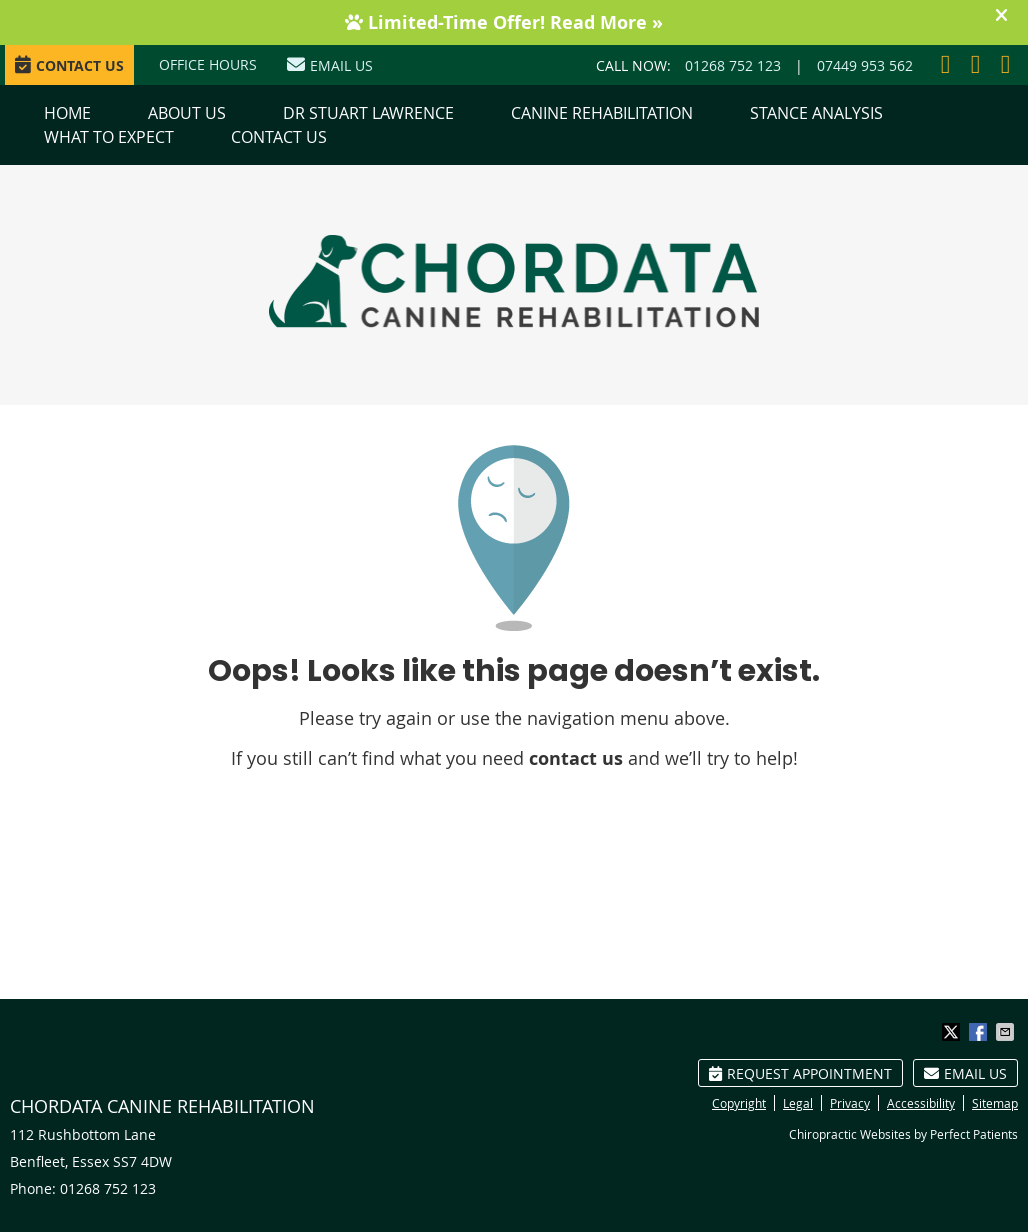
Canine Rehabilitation (602, 113)
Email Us (330, 65)
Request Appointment (800, 1073)
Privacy (850, 1103)
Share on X (953, 1032)
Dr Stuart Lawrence (368, 113)
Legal (798, 1103)
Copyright (739, 1103)
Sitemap (995, 1103)
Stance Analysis (816, 113)
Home (67, 113)
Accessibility (921, 1103)
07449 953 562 (865, 65)
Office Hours (208, 64)
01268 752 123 (733, 65)
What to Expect (109, 137)
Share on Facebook (980, 1032)
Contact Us (279, 137)
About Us (187, 113)
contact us (576, 758)
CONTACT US (69, 65)
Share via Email (1007, 1032)
